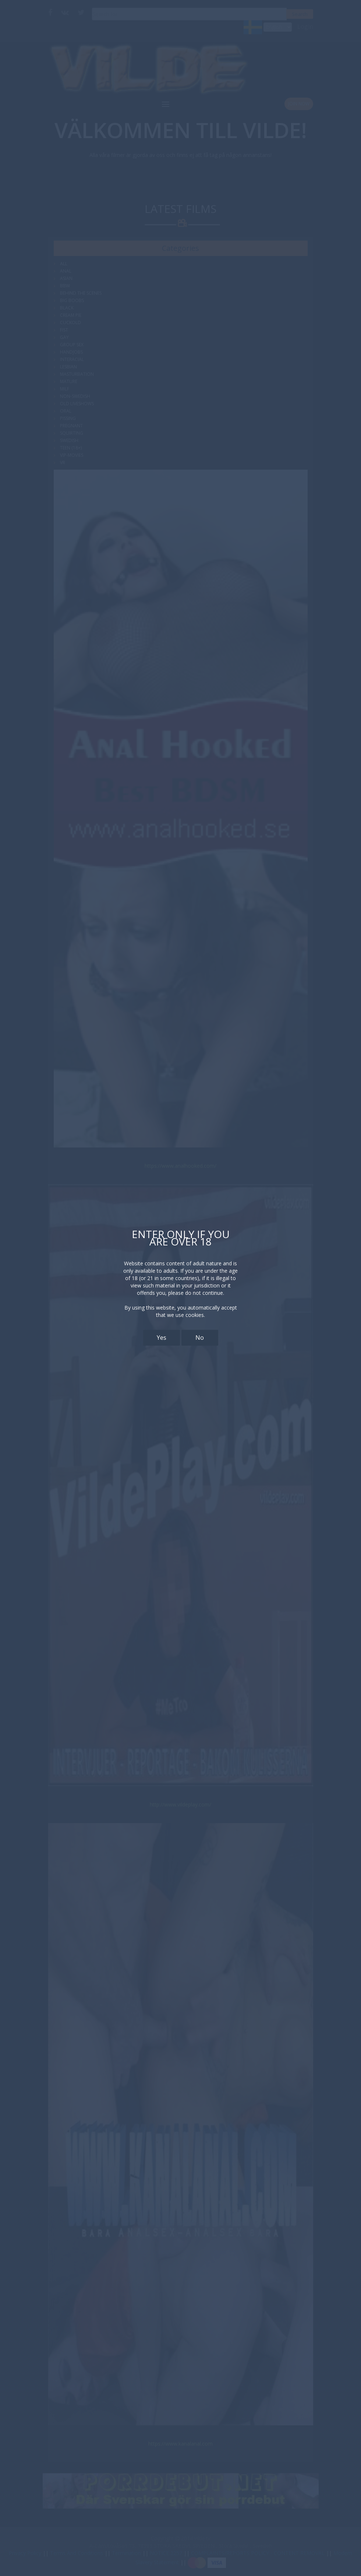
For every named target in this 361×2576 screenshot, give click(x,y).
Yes (161, 1337)
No (199, 1337)
